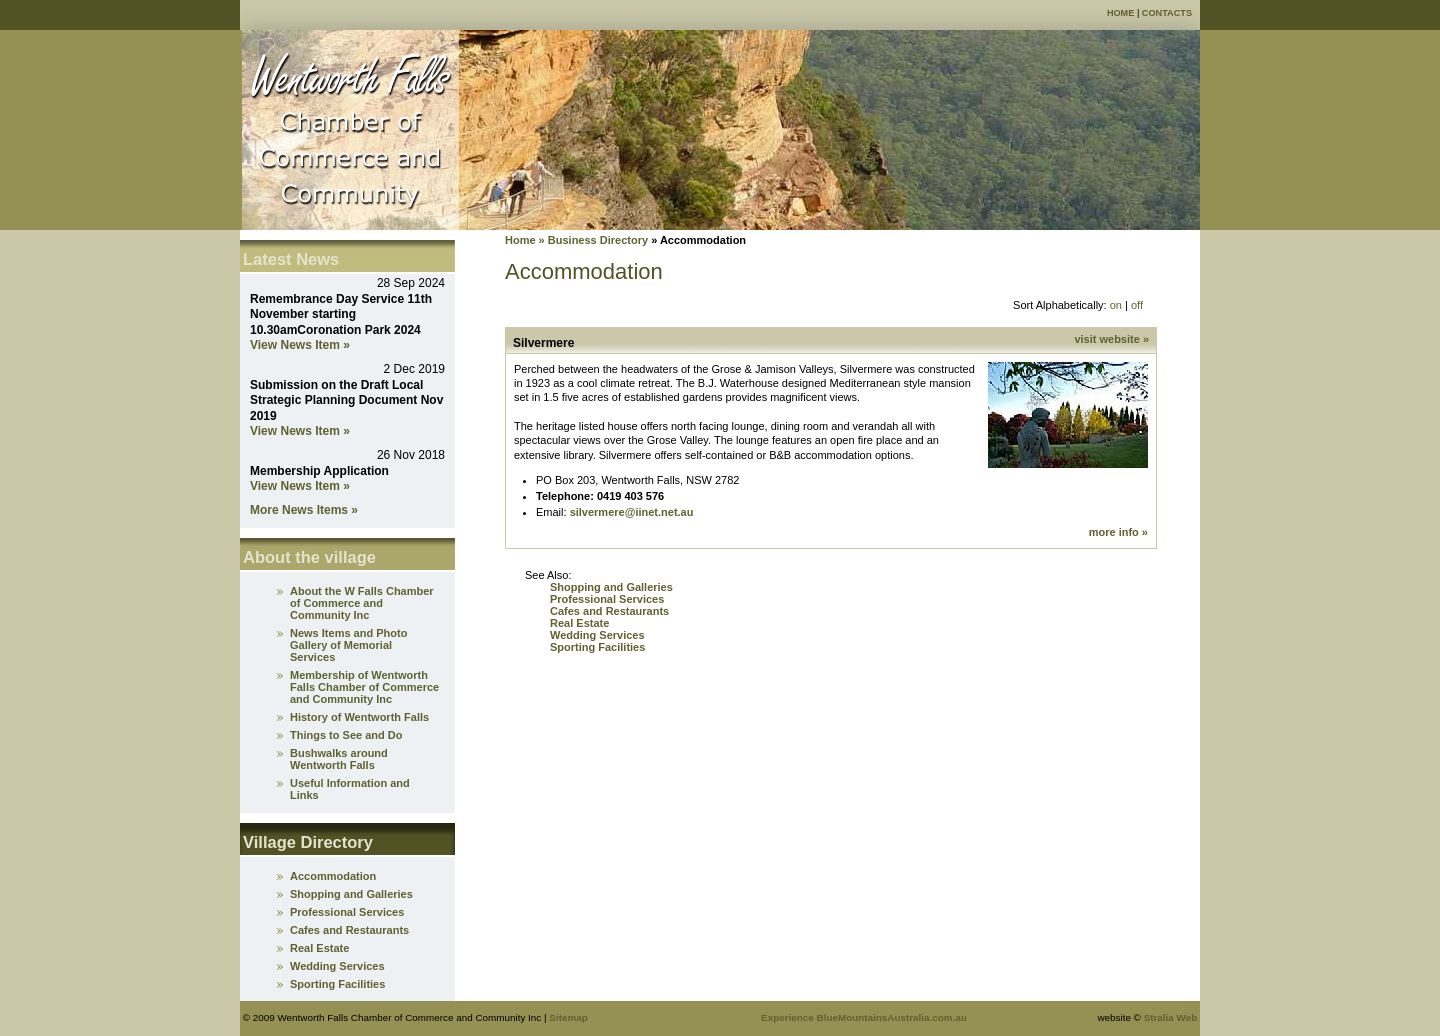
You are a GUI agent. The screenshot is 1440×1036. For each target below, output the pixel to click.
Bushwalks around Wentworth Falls (339, 759)
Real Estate (579, 623)
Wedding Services (597, 635)
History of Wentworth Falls (359, 717)
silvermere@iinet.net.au (632, 512)
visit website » (1111, 339)
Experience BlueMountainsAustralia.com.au (864, 1017)
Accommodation (333, 876)
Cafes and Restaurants (609, 611)
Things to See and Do (346, 735)
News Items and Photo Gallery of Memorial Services (348, 645)
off (1137, 305)
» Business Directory (592, 240)
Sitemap (568, 1017)
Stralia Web (1171, 1017)
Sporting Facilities (597, 647)
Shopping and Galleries (611, 587)
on (1116, 305)
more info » (1118, 532)
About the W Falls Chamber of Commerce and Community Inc (362, 603)
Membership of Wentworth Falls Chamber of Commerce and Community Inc (364, 687)
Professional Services (607, 599)
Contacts (1167, 13)
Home (1120, 13)
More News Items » (304, 510)
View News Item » (300, 345)
